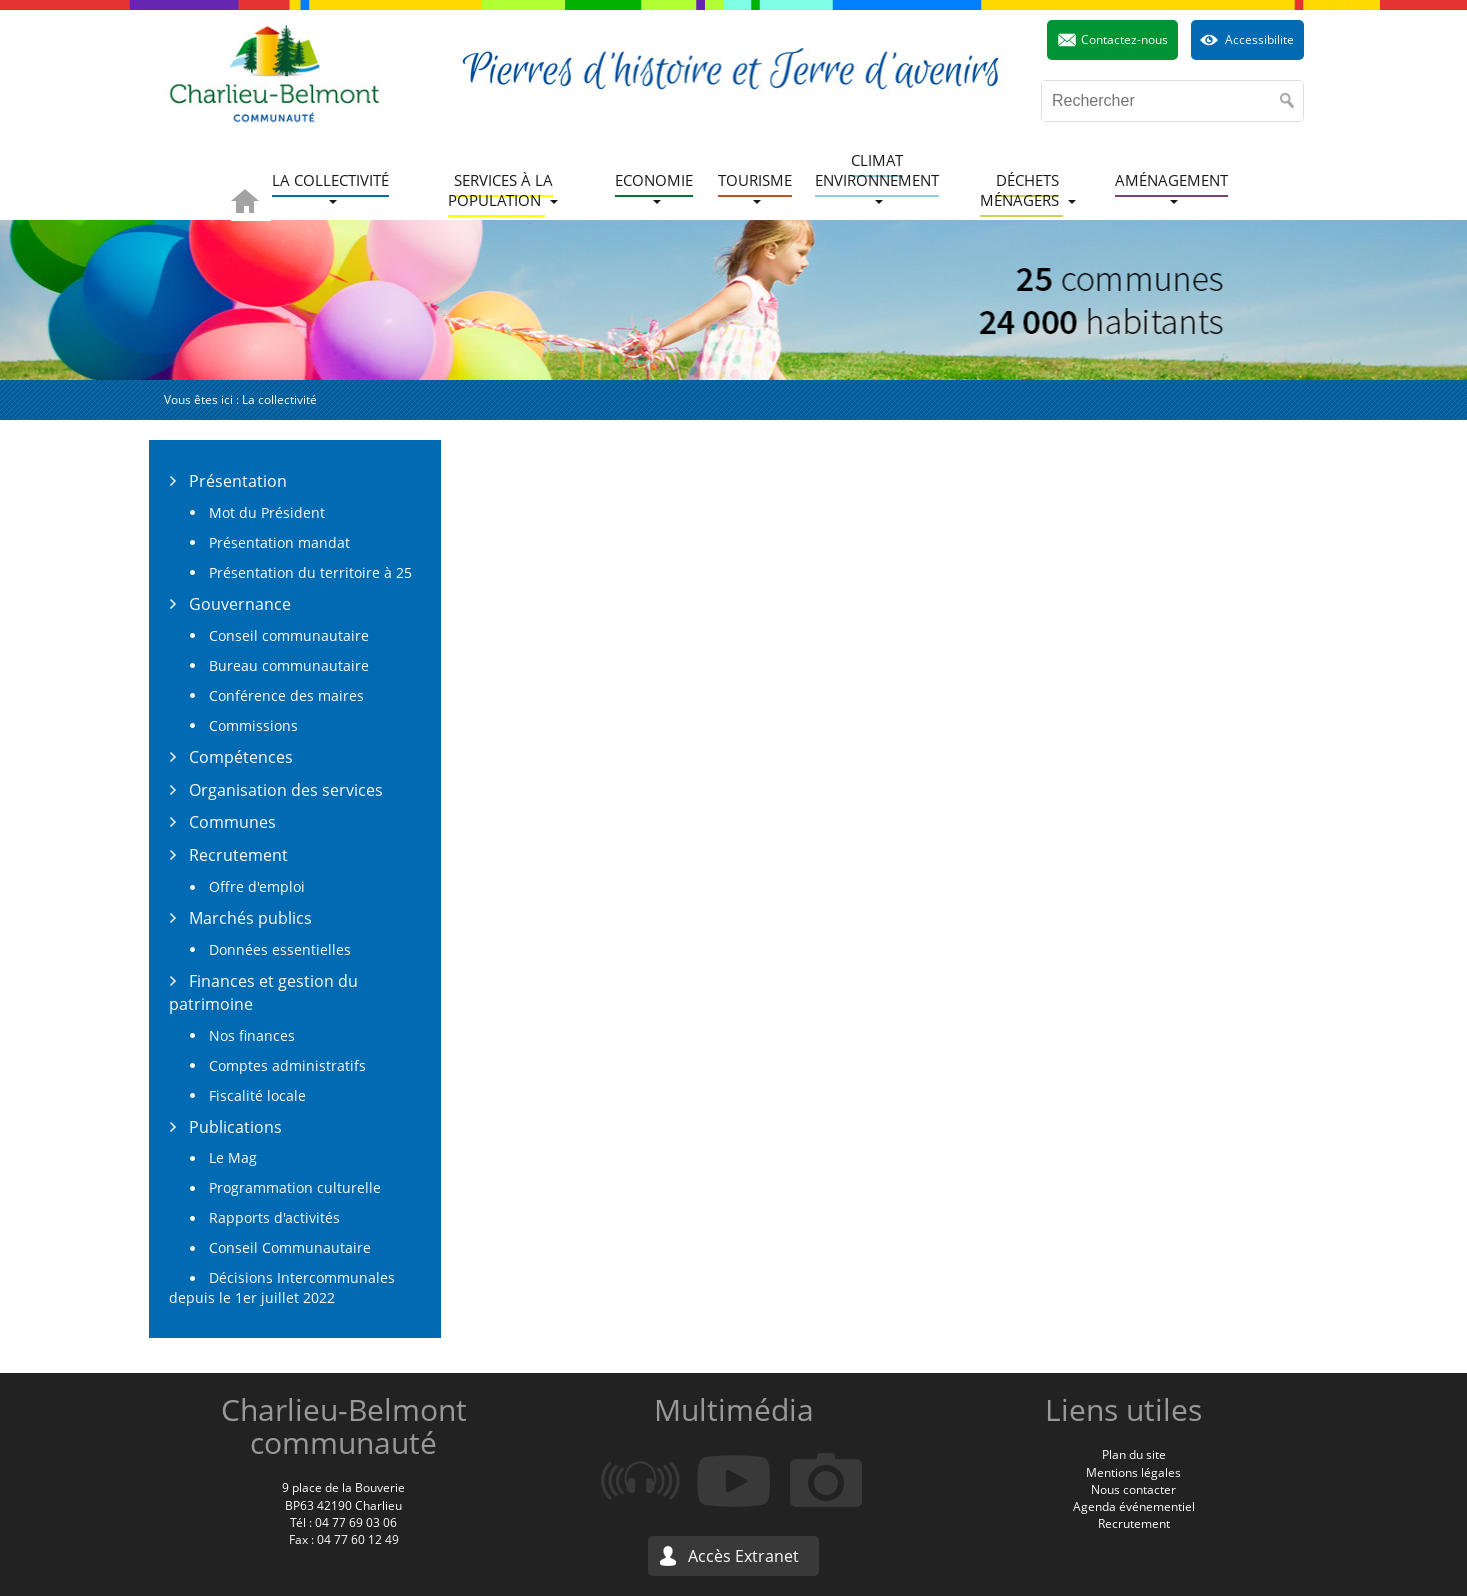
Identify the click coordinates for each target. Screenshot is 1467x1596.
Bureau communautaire (289, 665)
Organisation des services (286, 790)
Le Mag (233, 1157)
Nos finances (252, 1035)
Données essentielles (280, 949)
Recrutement (238, 855)
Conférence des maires (286, 695)
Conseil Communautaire (290, 1247)
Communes (232, 822)
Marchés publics (250, 918)
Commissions (253, 725)
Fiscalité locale (257, 1095)
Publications (235, 1127)
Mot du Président (267, 512)
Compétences (241, 757)
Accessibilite (1259, 39)
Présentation (238, 481)
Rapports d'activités (274, 1217)
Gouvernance (240, 604)
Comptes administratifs (287, 1065)
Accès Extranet (743, 1556)
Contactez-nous (1124, 39)
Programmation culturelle (295, 1187)
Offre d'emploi (257, 886)
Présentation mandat (279, 542)
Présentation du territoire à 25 (310, 572)
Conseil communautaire (289, 635)
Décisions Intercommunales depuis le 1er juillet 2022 (282, 1287)
